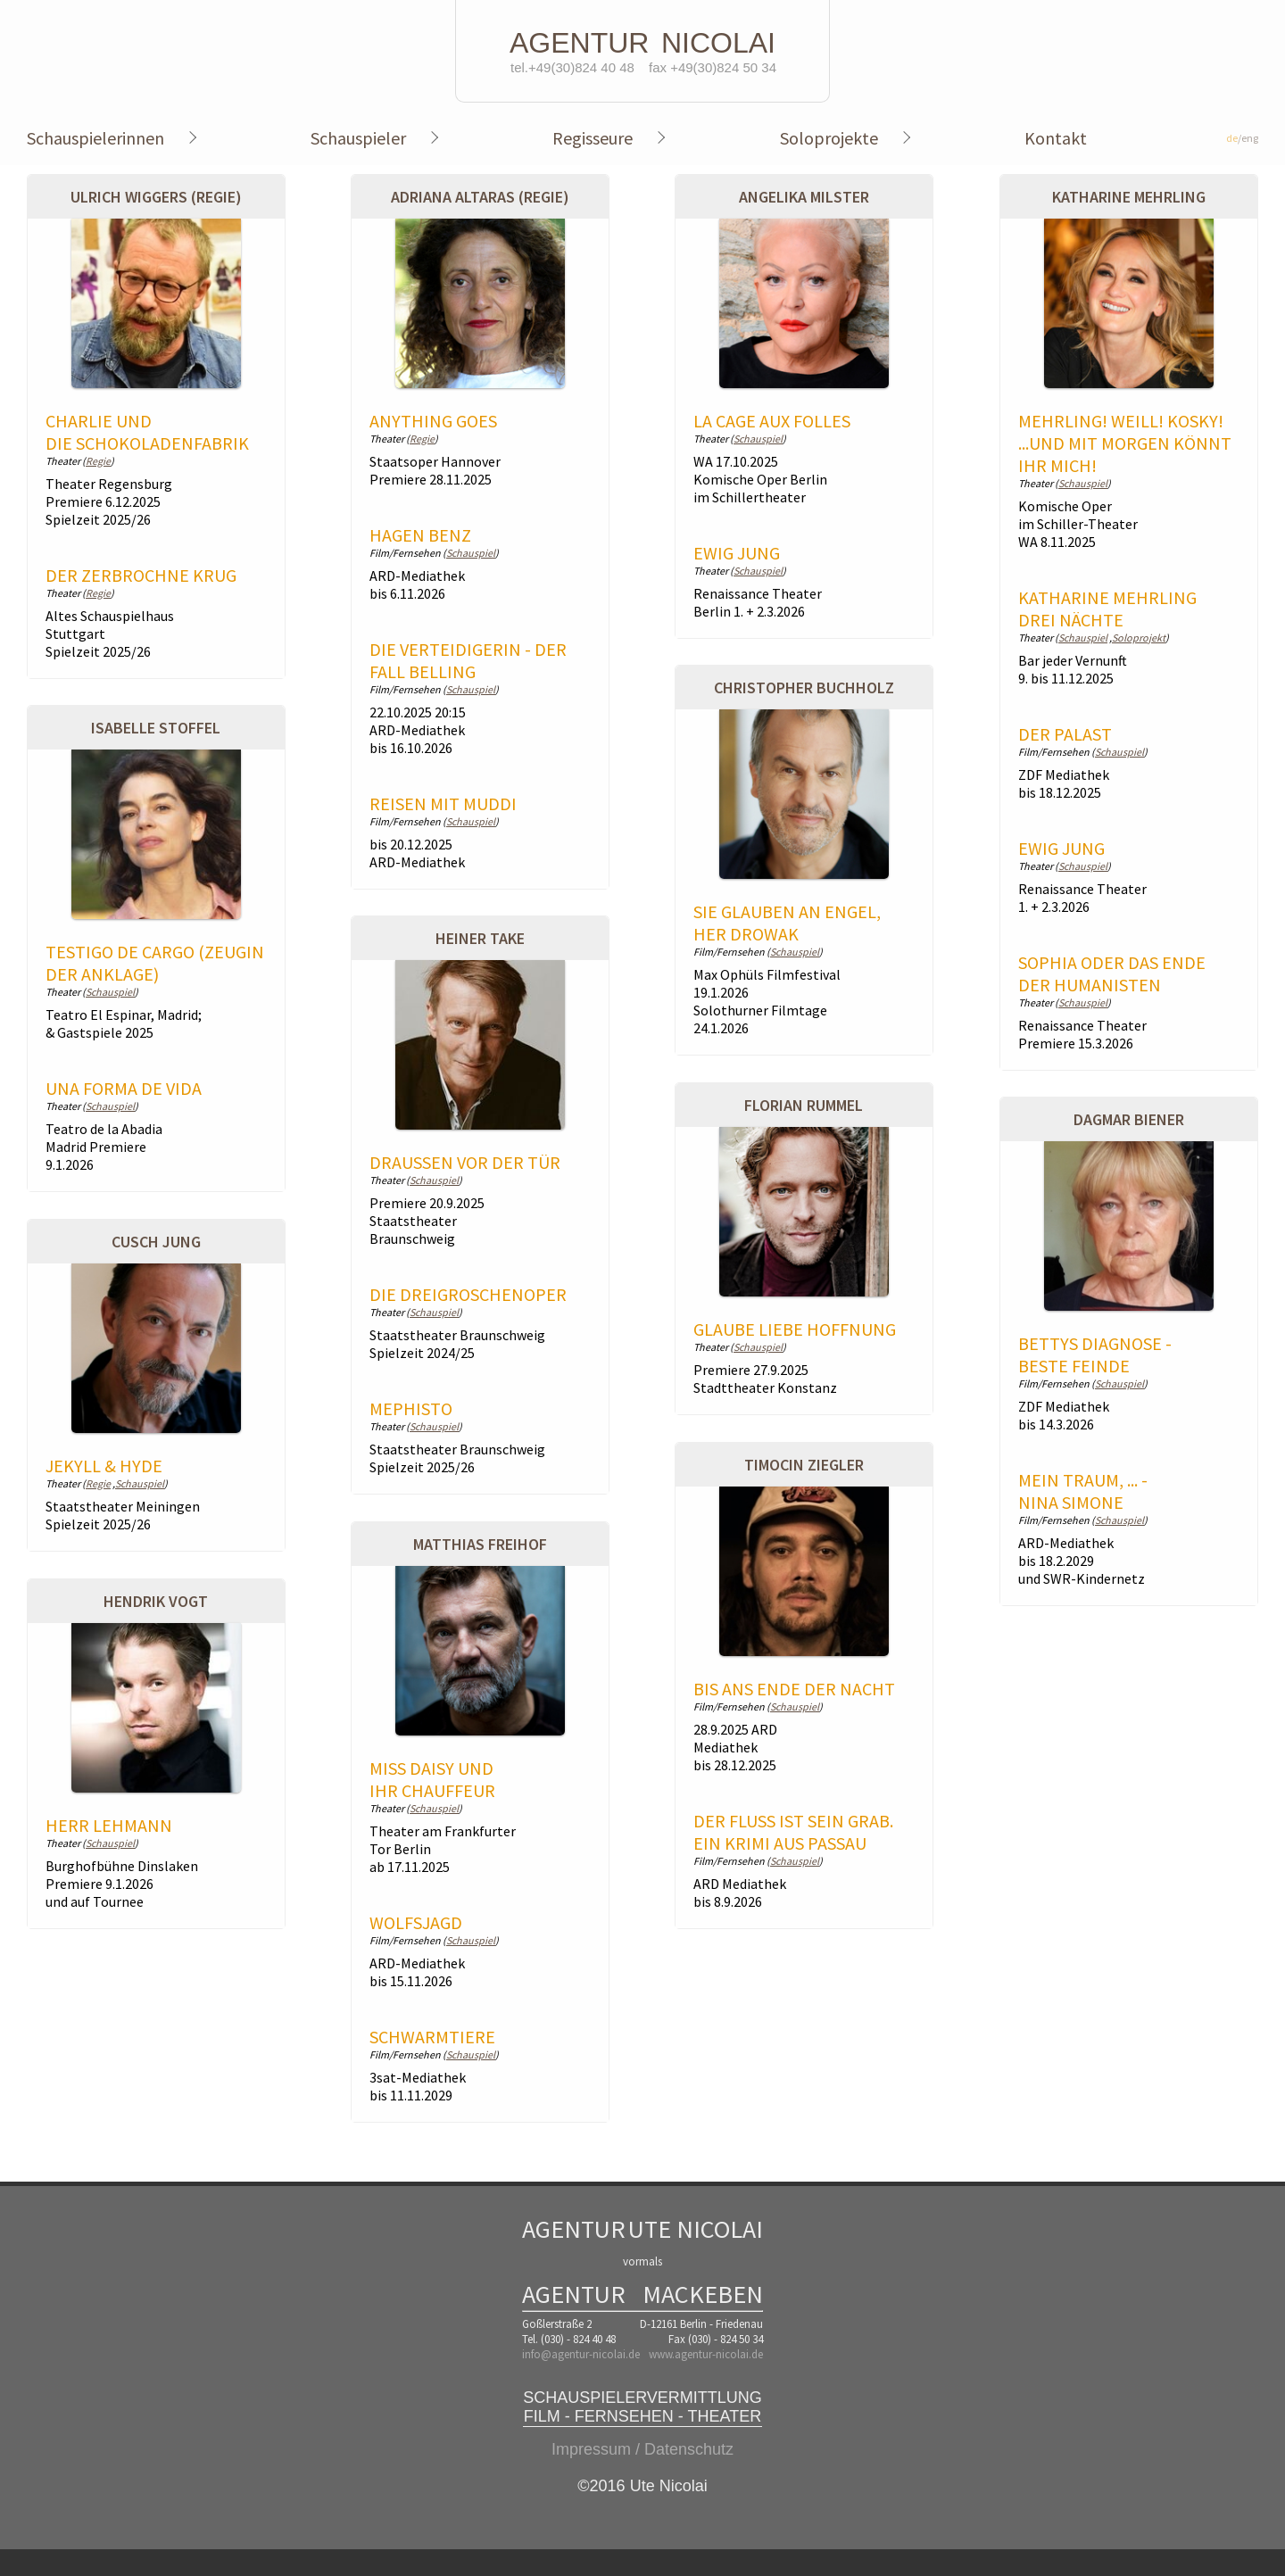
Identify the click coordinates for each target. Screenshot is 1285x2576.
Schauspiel (470, 552)
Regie (98, 461)
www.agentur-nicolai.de (706, 2354)
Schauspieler (358, 138)
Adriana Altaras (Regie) (480, 196)
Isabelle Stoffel (155, 727)
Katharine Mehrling (1129, 196)
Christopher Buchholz (804, 687)
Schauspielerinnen (95, 138)
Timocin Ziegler (804, 1464)
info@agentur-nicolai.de (581, 2354)
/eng (1242, 138)
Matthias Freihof (480, 1544)
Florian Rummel (803, 1105)
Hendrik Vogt (156, 1601)
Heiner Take (480, 938)
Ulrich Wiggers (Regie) (156, 196)
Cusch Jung (156, 1241)
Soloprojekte (829, 138)
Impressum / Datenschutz (642, 2449)
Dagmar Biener (1129, 1119)
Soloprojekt (1138, 637)
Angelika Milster (804, 196)
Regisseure (592, 138)
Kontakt (1055, 138)
